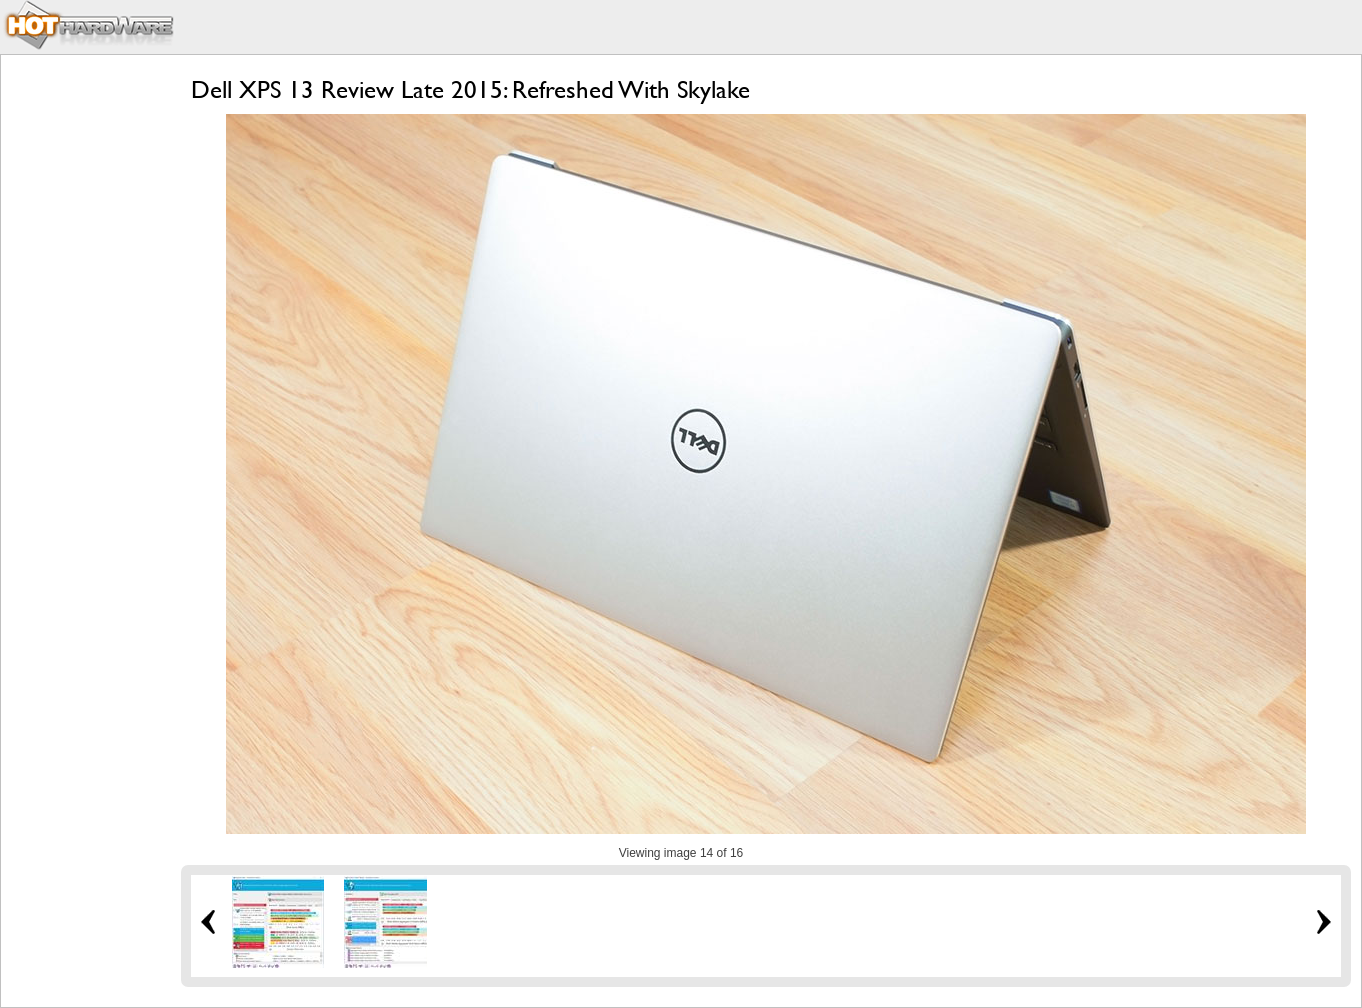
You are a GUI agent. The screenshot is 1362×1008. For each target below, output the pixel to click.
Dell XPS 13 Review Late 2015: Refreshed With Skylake (470, 89)
